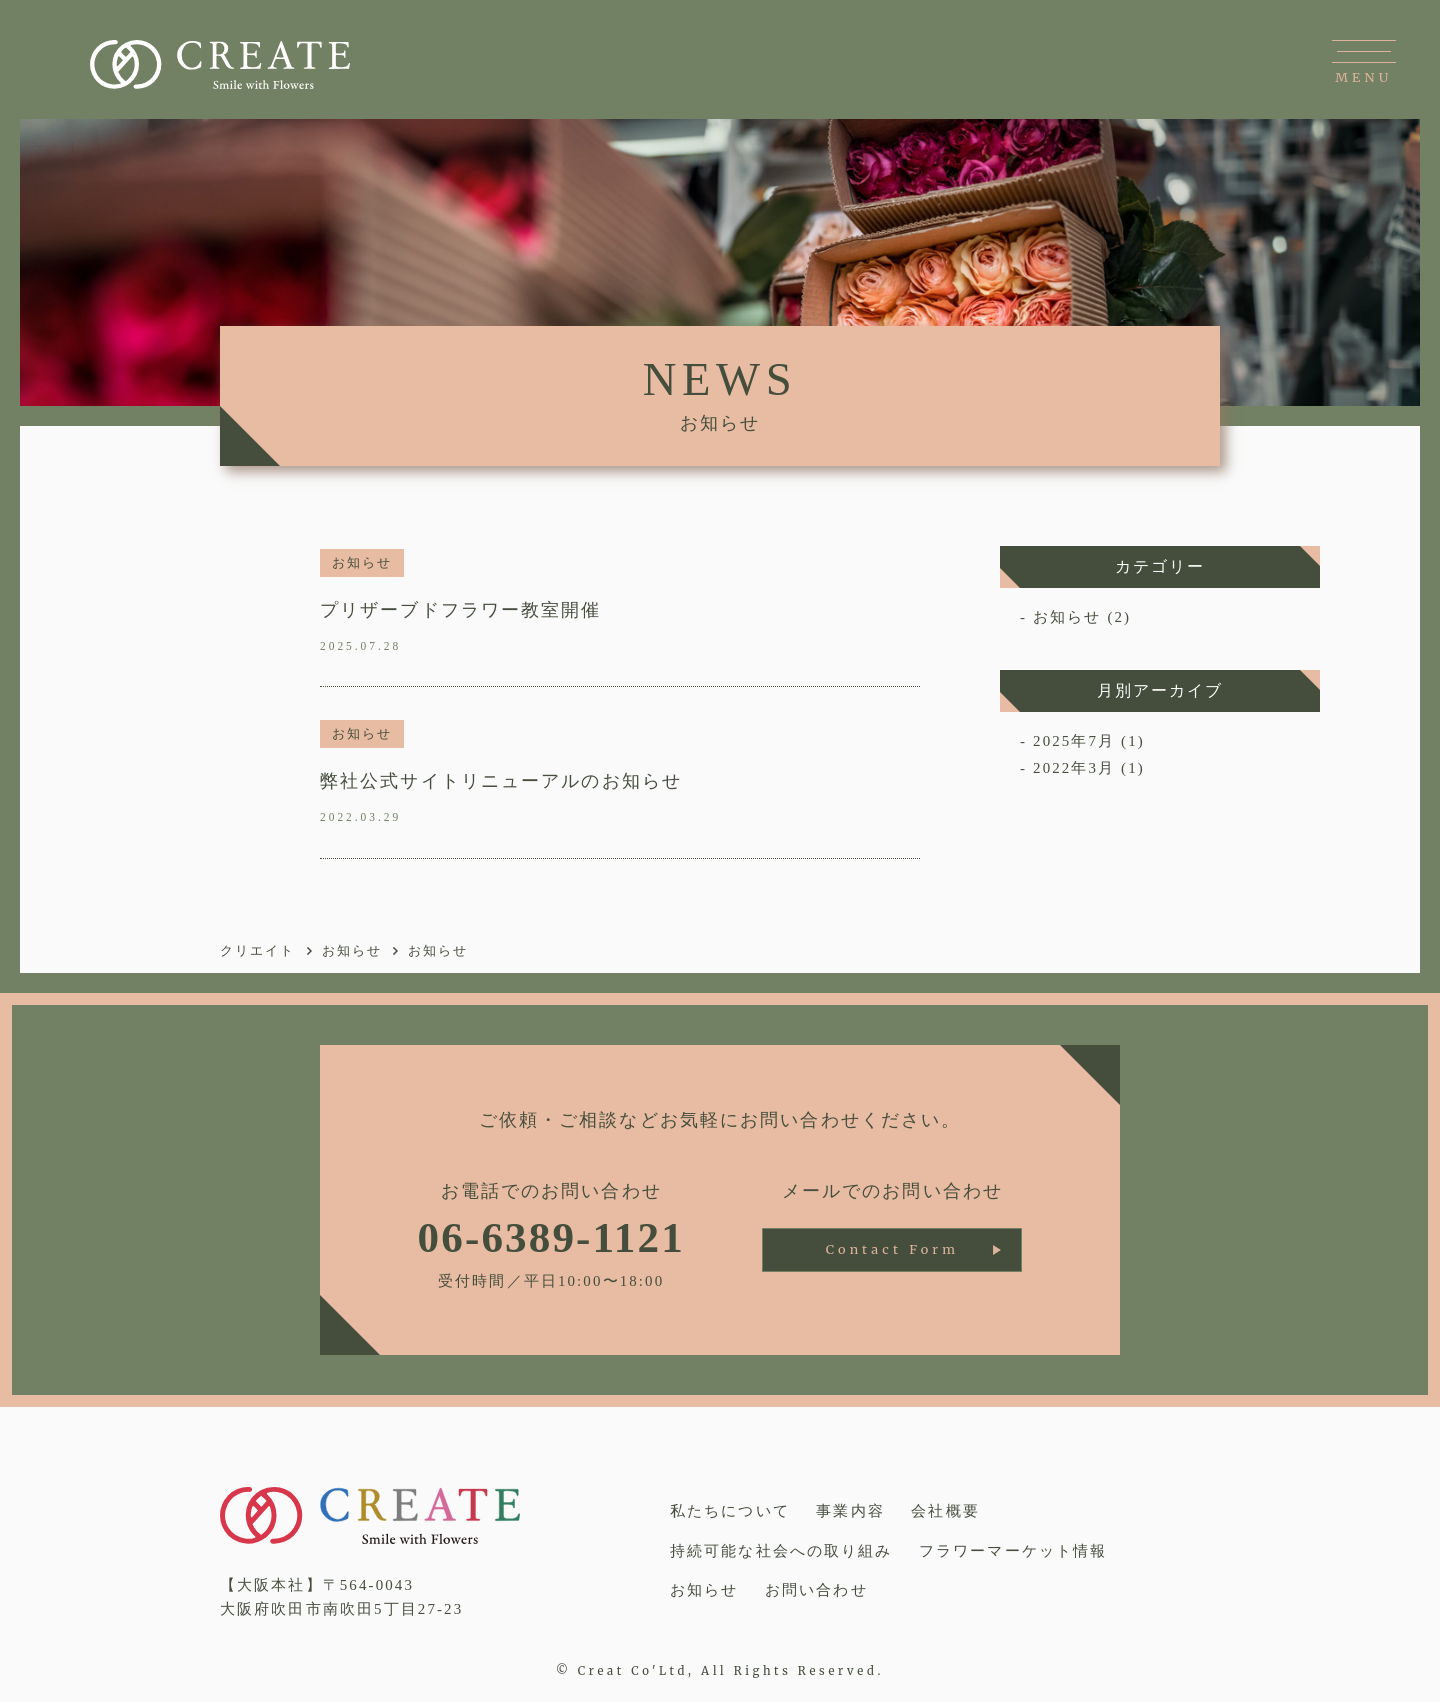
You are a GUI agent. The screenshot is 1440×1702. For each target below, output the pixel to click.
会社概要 (945, 1511)
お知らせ (362, 562)
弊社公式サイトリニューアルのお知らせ (501, 781)
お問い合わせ (816, 1590)
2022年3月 (1074, 768)
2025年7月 (1074, 741)
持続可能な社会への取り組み (781, 1551)
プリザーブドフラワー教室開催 (461, 610)
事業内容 (850, 1511)
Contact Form (892, 1249)
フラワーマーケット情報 (1013, 1551)
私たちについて (730, 1511)
